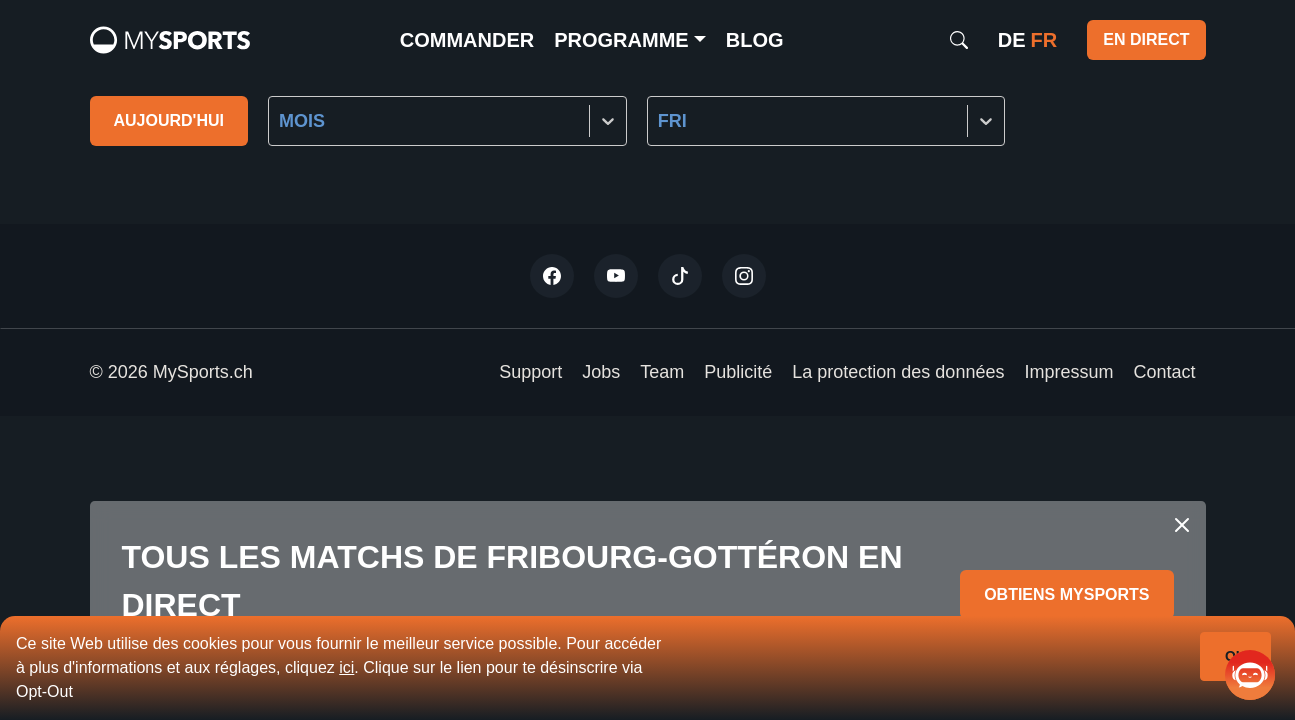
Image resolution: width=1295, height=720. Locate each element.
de (1012, 40)
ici (346, 667)
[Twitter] (552, 276)
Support (530, 372)
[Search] (959, 40)
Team (662, 372)
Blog (755, 40)
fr (1044, 40)
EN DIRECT (1146, 39)
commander (467, 40)
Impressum (1068, 372)
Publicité (738, 372)
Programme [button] (621, 40)
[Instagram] (744, 276)
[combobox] (281, 121)
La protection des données (898, 372)
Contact (1164, 372)
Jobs (601, 372)
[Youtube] (616, 276)
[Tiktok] (680, 276)
